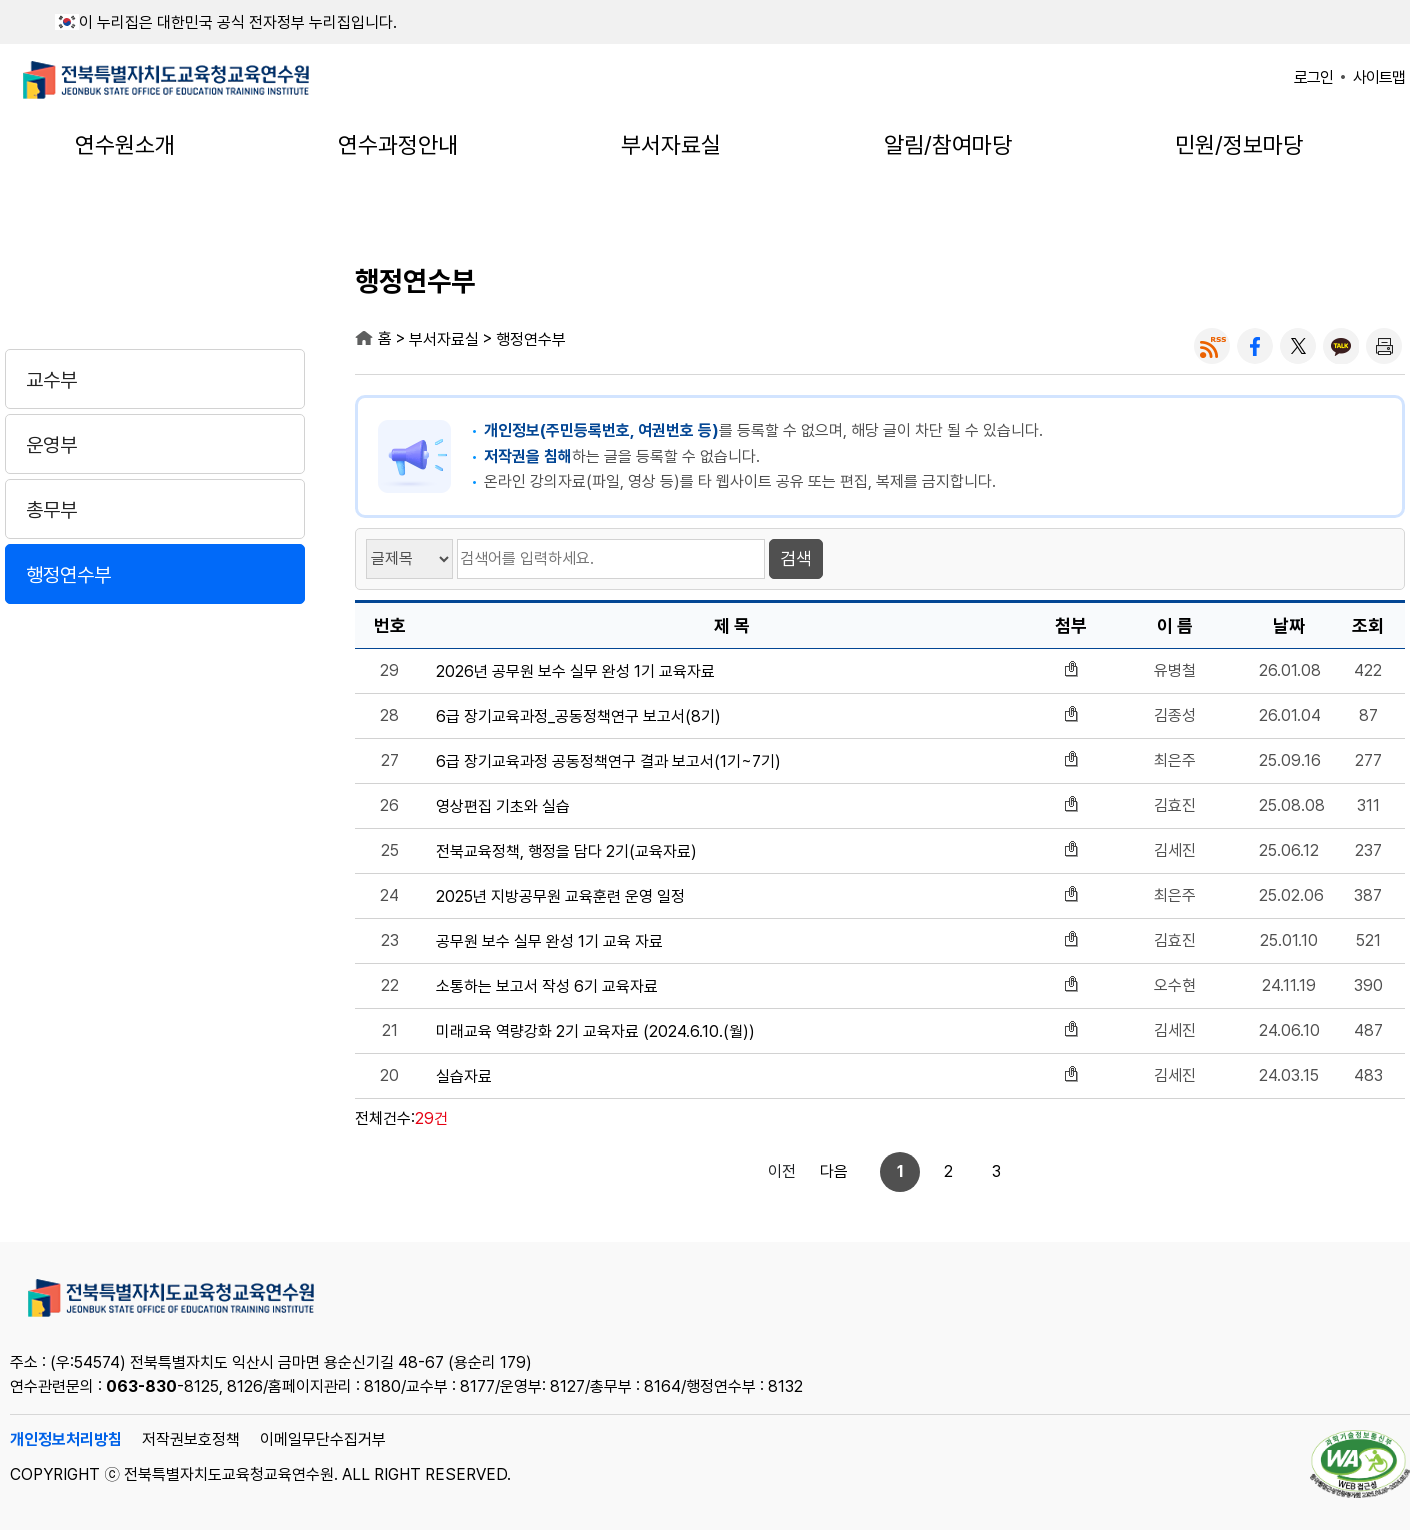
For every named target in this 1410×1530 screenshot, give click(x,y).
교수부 (51, 380)
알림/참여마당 (948, 145)
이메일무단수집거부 (323, 1439)
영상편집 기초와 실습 (503, 807)
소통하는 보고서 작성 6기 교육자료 (547, 987)
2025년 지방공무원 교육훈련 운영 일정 (560, 897)
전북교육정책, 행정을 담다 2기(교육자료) (566, 852)
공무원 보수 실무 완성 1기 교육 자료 (549, 942)
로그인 (1313, 77)
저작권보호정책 (191, 1439)
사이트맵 (1379, 77)
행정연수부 (68, 575)
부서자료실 (671, 145)
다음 (978, 1171)
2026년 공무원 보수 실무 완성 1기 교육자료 (575, 672)
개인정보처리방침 (66, 1439)
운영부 (51, 445)
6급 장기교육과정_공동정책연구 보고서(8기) (578, 717)
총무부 (51, 510)
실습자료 (464, 1077)
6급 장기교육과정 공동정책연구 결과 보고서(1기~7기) (608, 762)
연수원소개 (125, 145)
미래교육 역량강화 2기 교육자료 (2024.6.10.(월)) (595, 1032)
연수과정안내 (398, 145)
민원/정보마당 (1239, 145)
